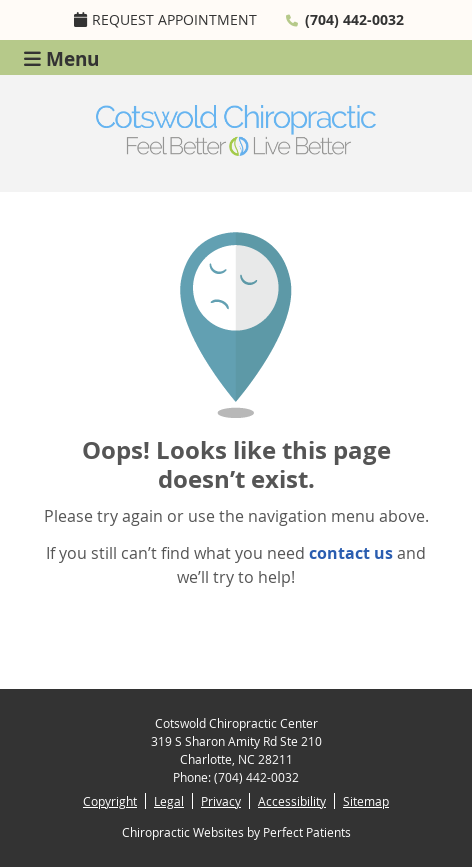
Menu (61, 57)
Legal (169, 801)
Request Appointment (165, 19)
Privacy (221, 801)
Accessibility (292, 801)
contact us (351, 553)
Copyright (110, 801)
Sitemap (366, 801)
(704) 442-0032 (354, 19)
